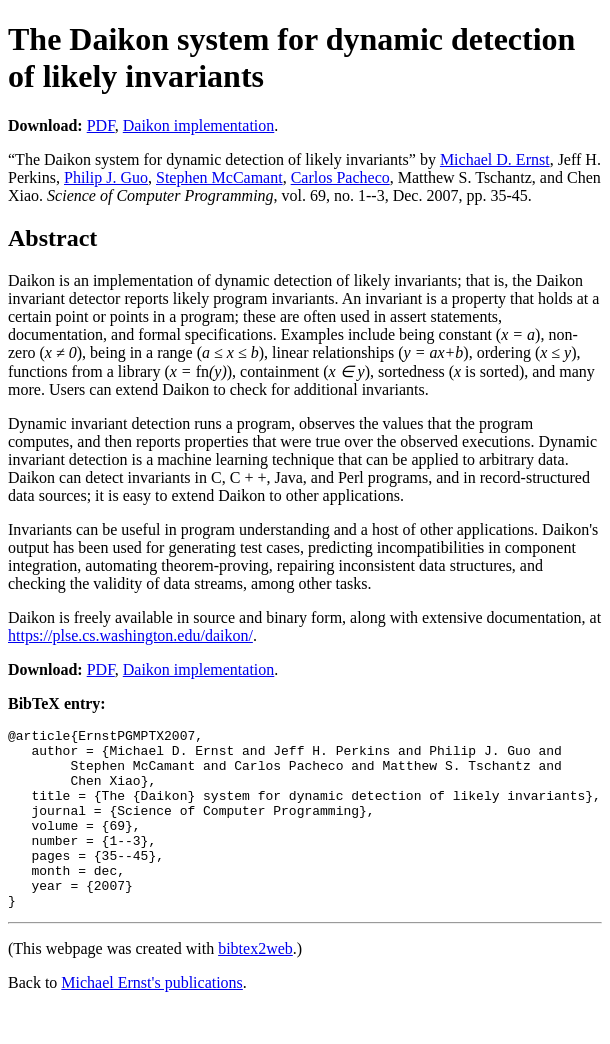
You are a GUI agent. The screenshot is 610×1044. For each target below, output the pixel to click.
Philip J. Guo (106, 177)
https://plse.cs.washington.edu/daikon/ (130, 635)
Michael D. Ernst (495, 159)
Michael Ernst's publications (152, 1018)
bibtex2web (255, 984)
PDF (101, 125)
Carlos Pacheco (340, 177)
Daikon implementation (199, 125)
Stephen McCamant (219, 177)
